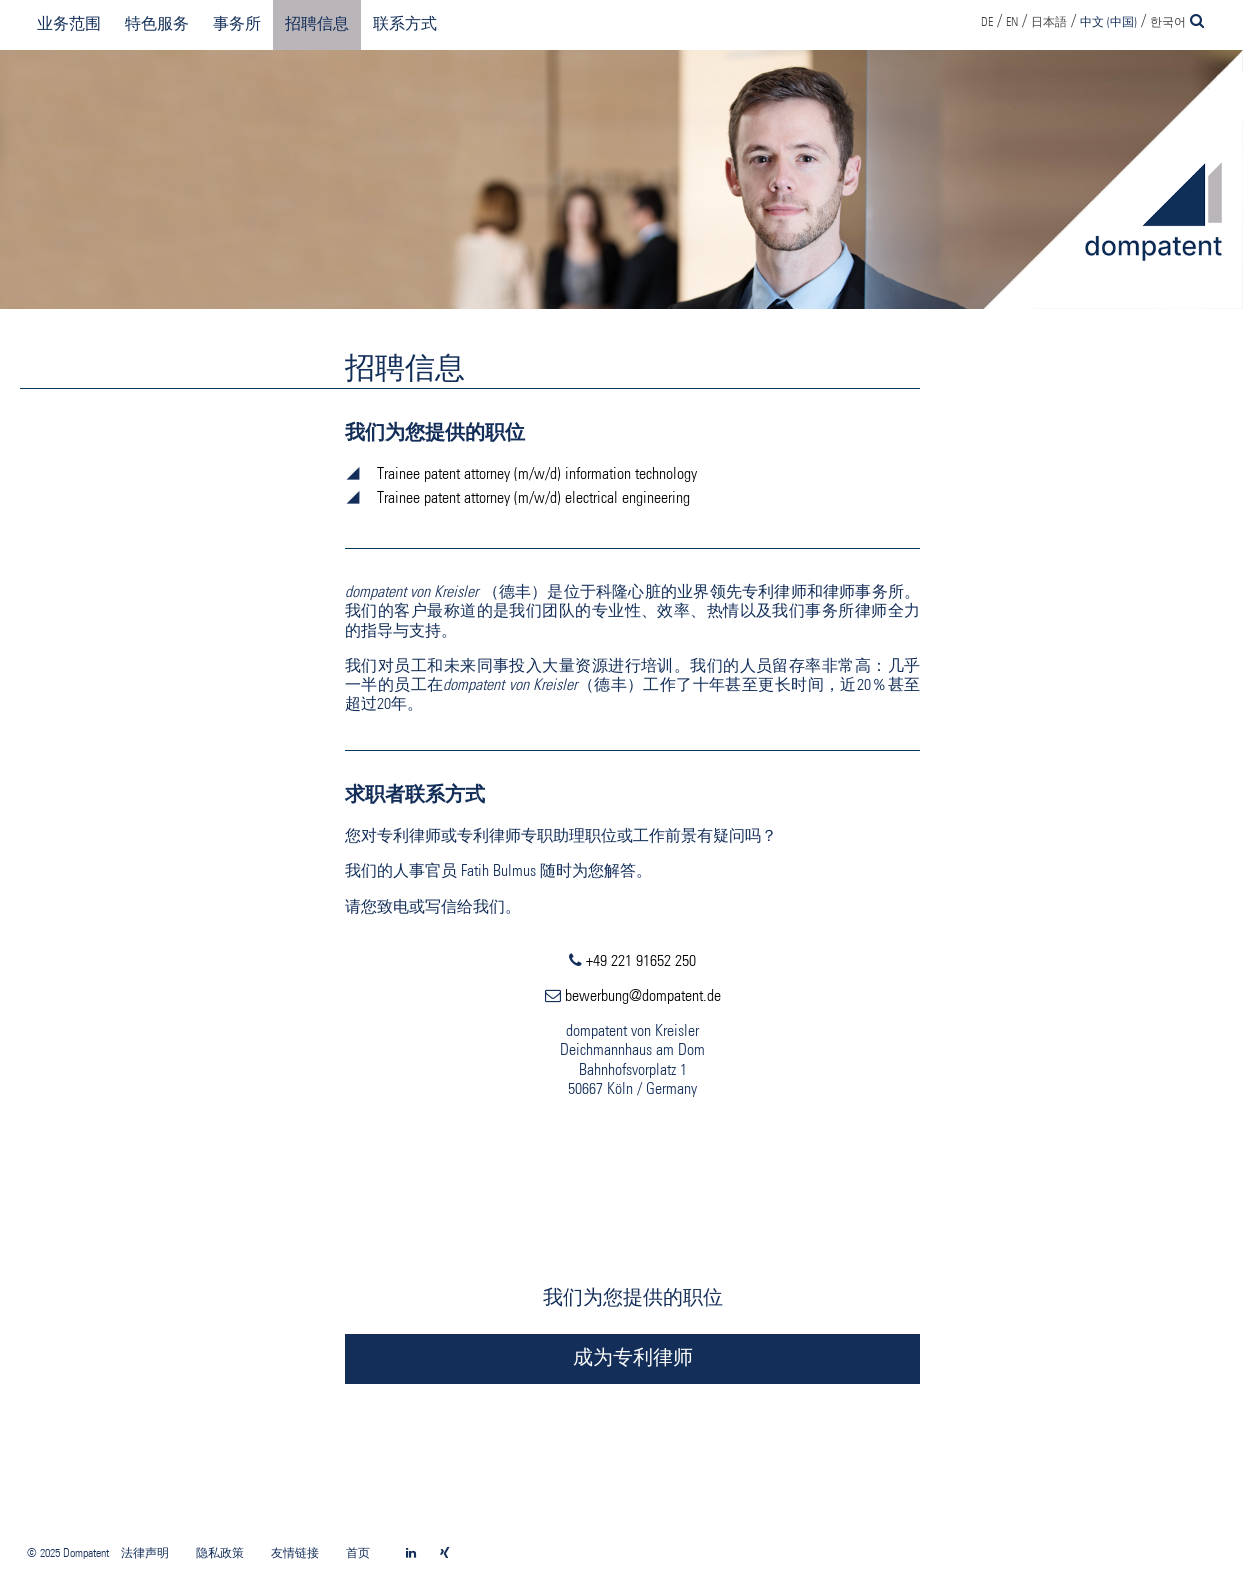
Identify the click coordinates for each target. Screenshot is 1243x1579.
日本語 (1049, 23)
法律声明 (145, 1554)
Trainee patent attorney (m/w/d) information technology (537, 474)
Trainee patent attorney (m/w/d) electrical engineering (533, 498)
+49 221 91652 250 (641, 961)
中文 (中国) (1108, 23)
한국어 (1168, 23)
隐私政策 (220, 1554)
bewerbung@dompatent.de (643, 996)
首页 (358, 1554)
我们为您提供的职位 (633, 1299)
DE (987, 23)
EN (1012, 23)
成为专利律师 (633, 1359)
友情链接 (295, 1554)
